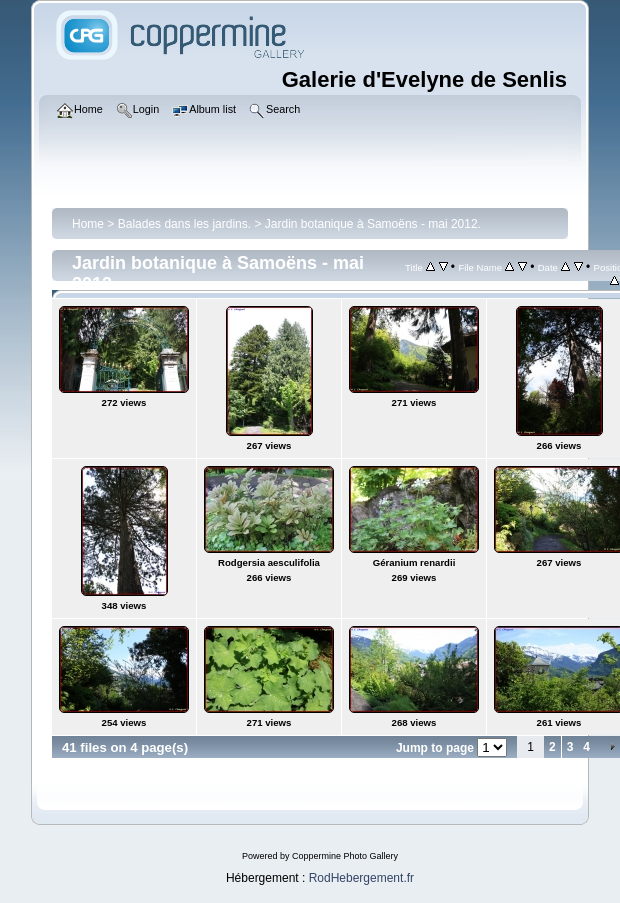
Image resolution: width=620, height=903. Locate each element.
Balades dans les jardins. (184, 224)
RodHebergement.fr (361, 878)
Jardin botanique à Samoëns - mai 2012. (373, 224)
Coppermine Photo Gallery (345, 856)
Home (88, 224)
